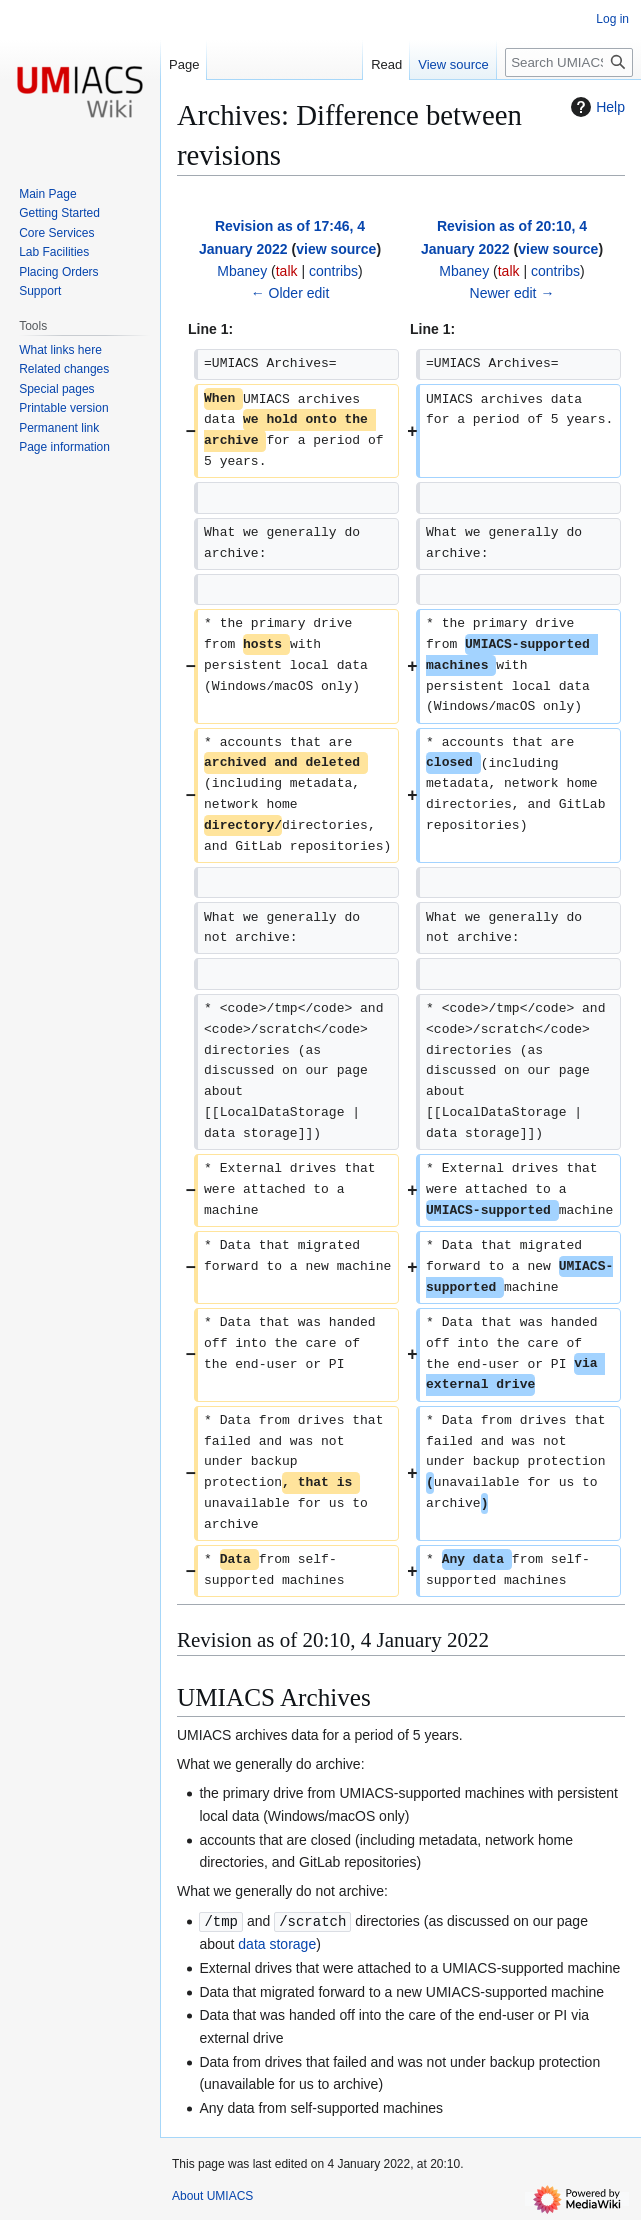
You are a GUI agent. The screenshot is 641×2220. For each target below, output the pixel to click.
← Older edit (290, 293)
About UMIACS (212, 2195)
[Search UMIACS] (569, 62)
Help (595, 107)
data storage (277, 1943)
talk (287, 271)
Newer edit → (512, 293)
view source (336, 249)
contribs (333, 271)
